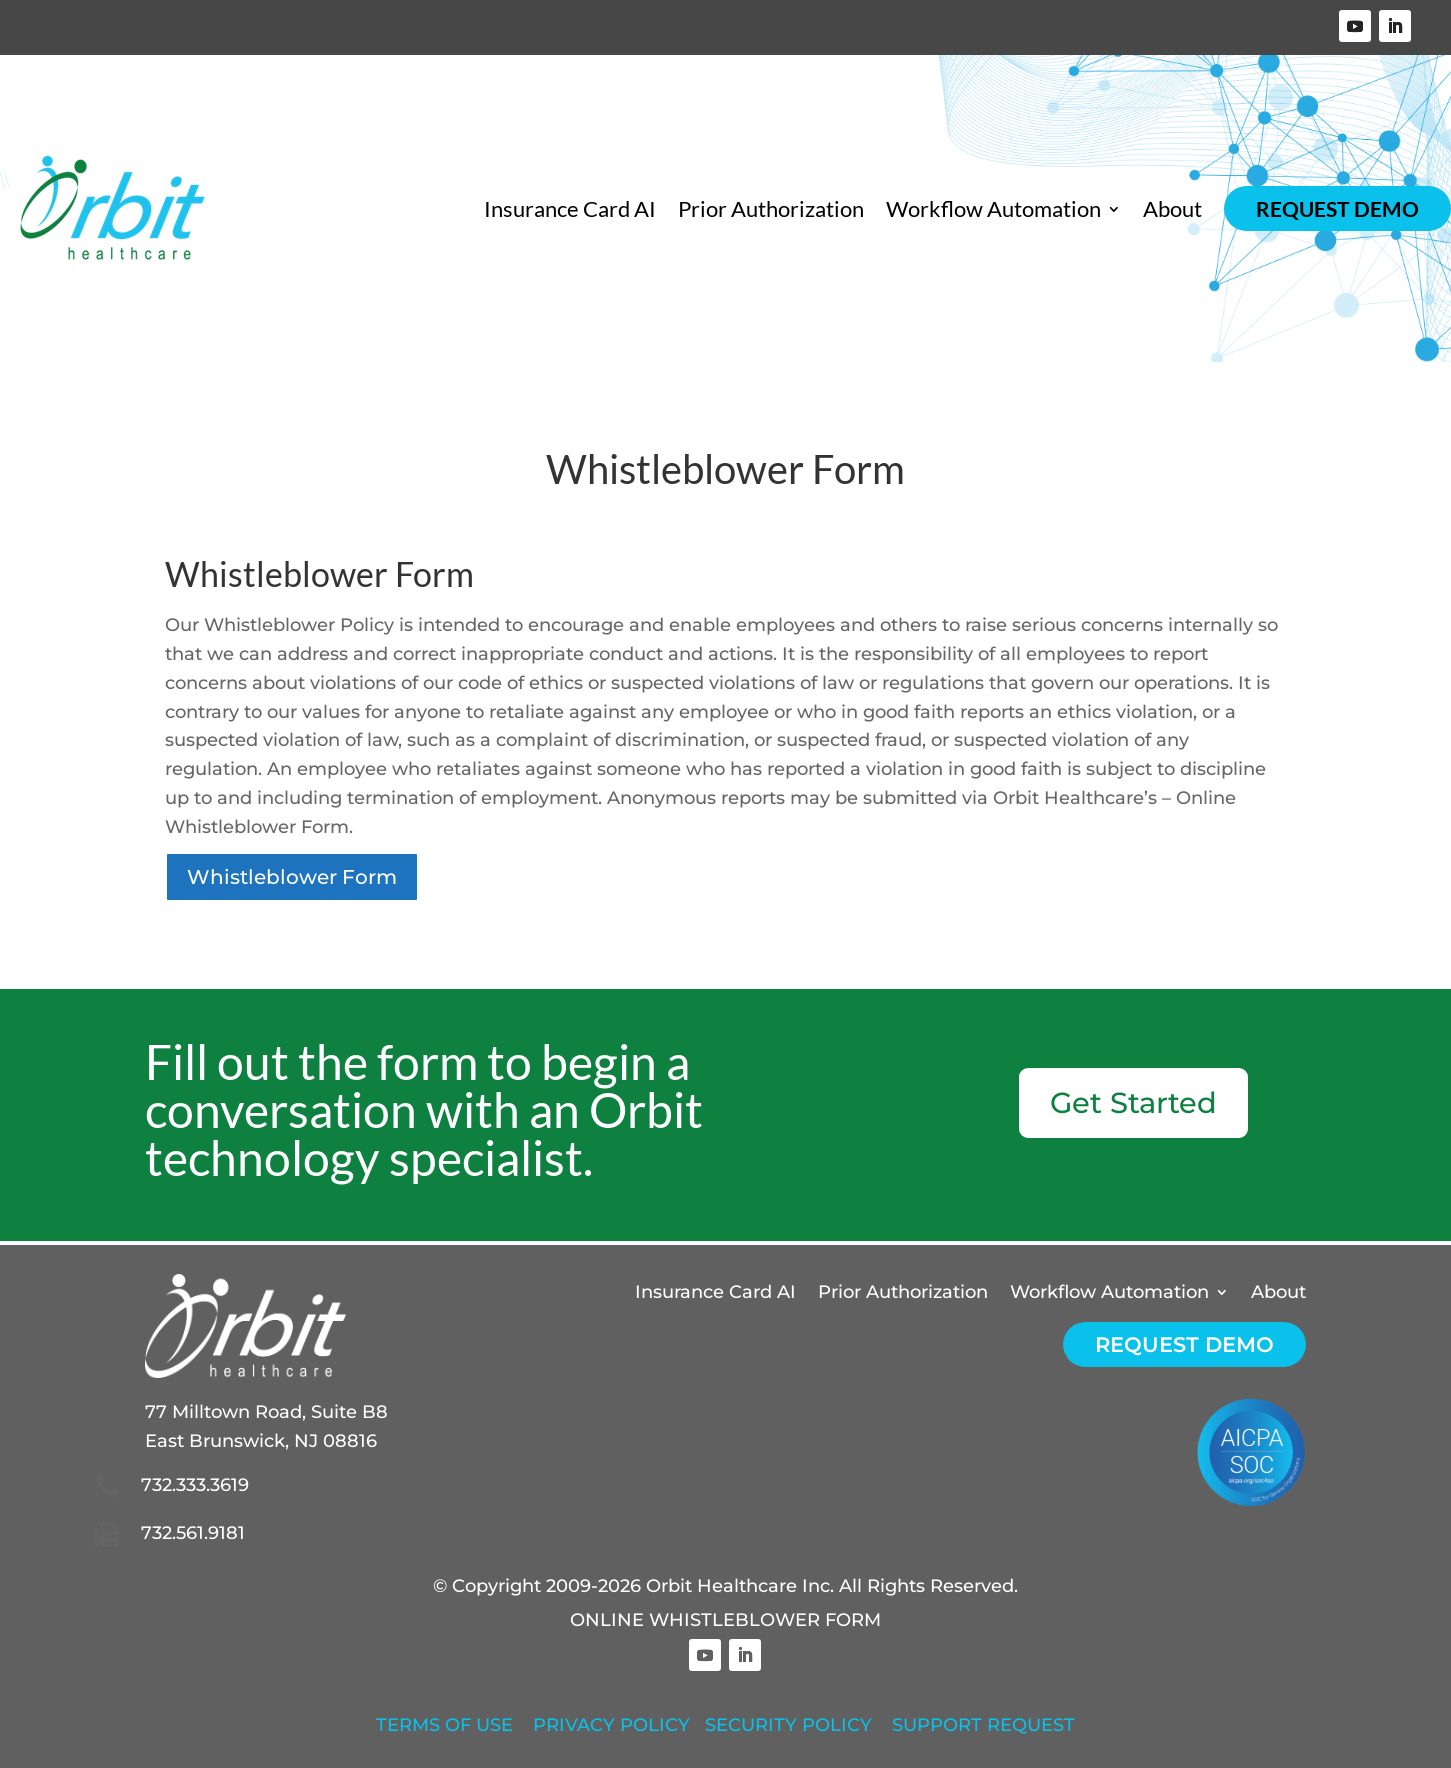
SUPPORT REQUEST (983, 1725)
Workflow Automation (993, 209)
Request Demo (1337, 208)
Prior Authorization (771, 209)
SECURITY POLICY (788, 1725)
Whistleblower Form (292, 877)
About (1172, 209)
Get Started (1133, 1102)
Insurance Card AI (570, 209)
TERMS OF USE (444, 1725)
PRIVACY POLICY (611, 1725)
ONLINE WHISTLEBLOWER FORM (725, 1620)
